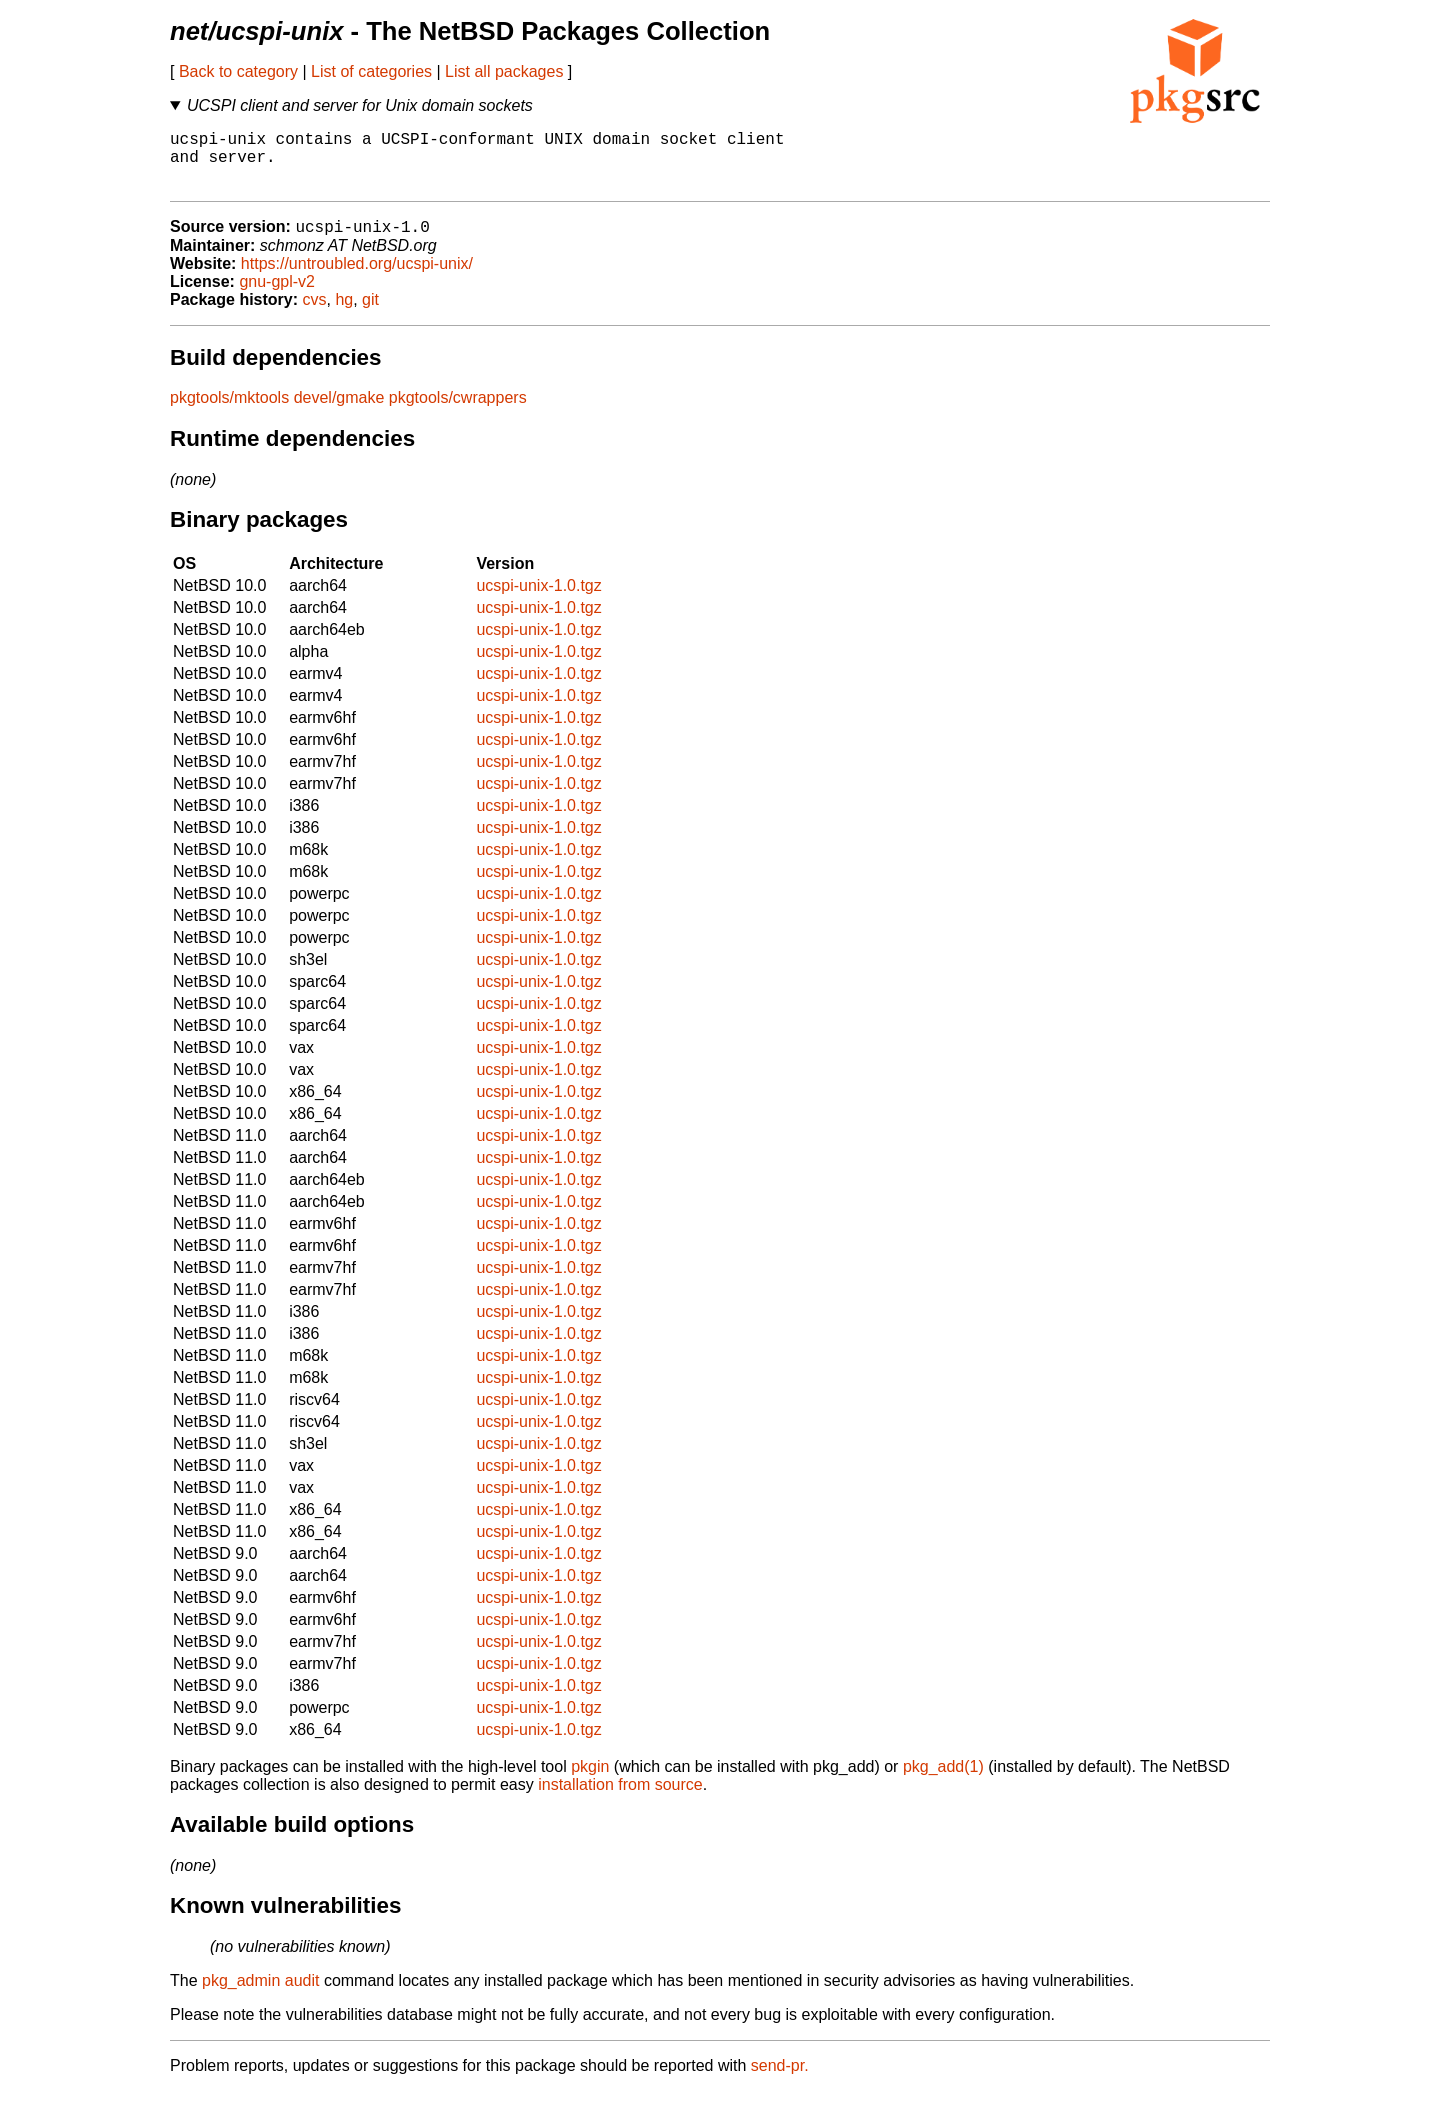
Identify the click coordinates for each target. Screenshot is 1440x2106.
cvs (315, 314)
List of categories (371, 71)
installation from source (620, 1799)
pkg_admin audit (260, 1995)
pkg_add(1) (943, 1781)
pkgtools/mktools (229, 412)
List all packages (504, 71)
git (370, 314)
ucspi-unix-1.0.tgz (538, 600)
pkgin (590, 1781)
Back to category (238, 71)
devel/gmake (339, 412)
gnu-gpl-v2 (277, 296)
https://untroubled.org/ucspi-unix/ (357, 278)
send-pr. (780, 2080)
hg (344, 314)
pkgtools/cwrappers (458, 412)
